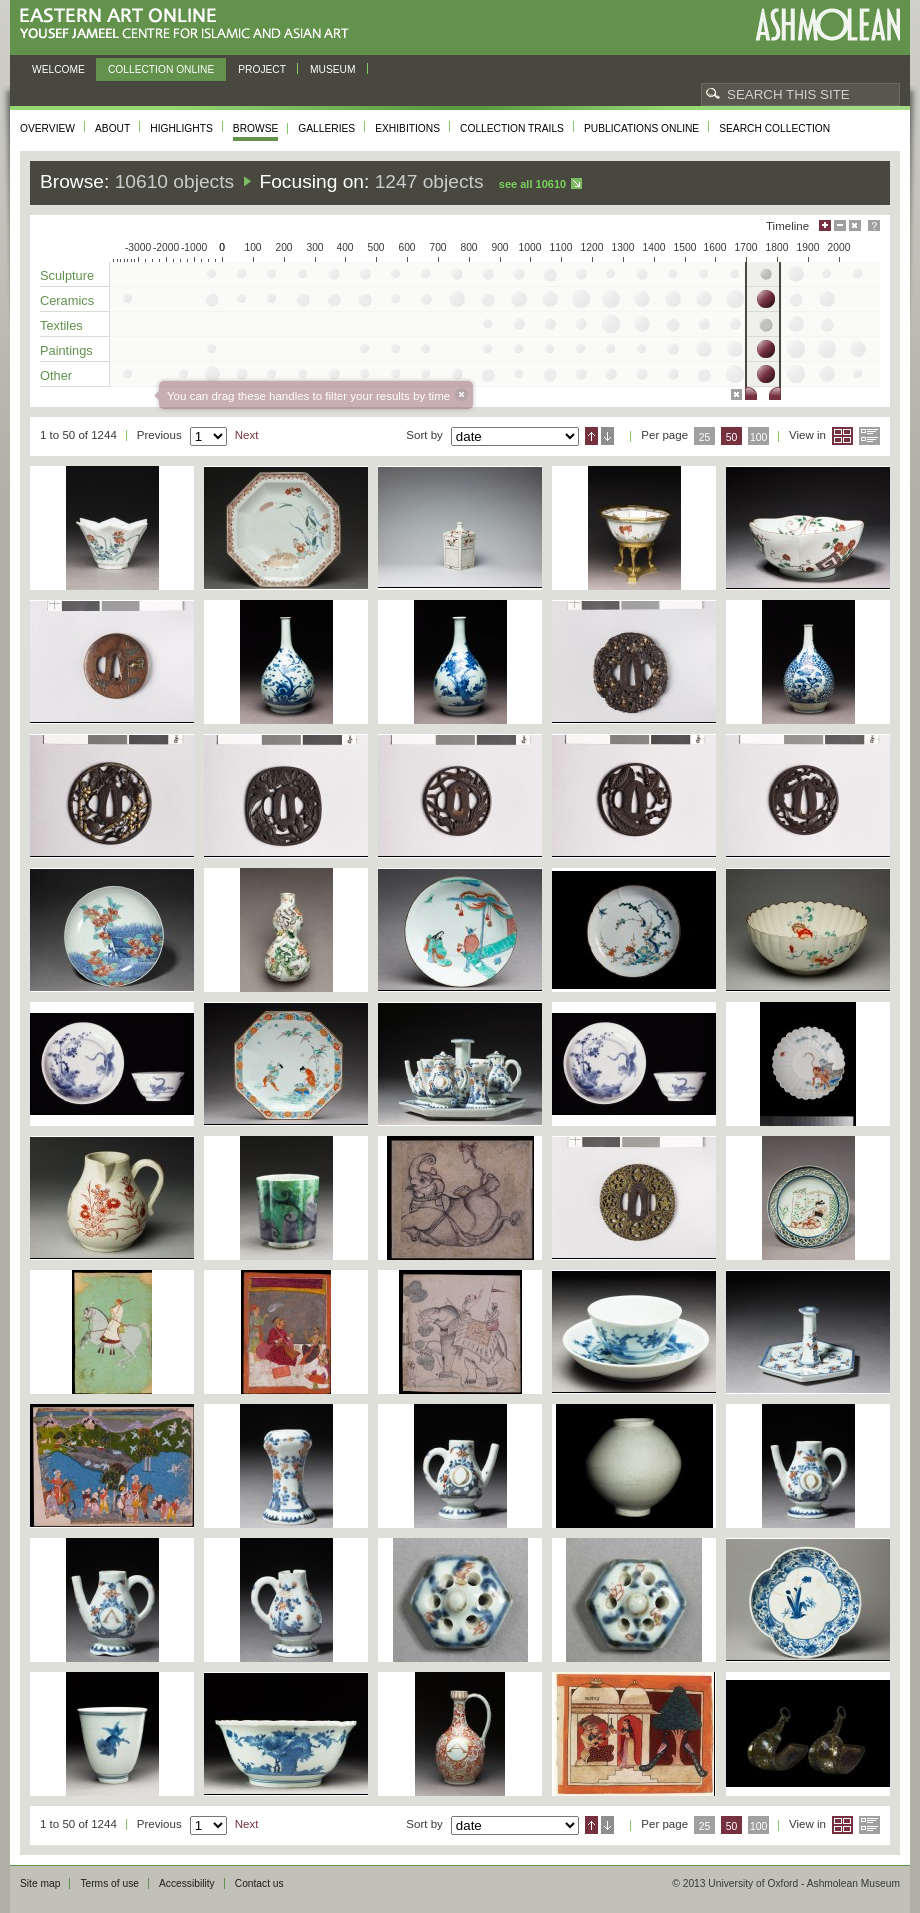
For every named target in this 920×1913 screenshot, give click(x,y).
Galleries (326, 128)
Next (247, 435)
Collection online (161, 69)
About (112, 128)
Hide (855, 225)
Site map (40, 1883)
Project (262, 69)
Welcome (58, 69)
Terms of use (109, 1883)
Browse (256, 128)
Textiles (61, 325)
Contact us (259, 1883)
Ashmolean (827, 24)
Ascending (591, 436)
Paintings (66, 350)
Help (874, 225)
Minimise (840, 225)
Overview (47, 128)
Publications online (641, 128)
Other (56, 375)
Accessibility (187, 1883)
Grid (842, 436)
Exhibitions (407, 128)
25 (705, 437)
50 (732, 437)
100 (758, 437)
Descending (607, 436)
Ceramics (67, 300)
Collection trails (512, 128)
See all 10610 (532, 184)
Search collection (774, 128)
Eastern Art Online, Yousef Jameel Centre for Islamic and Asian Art (189, 24)
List (869, 436)
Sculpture (67, 275)
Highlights (181, 128)
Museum (333, 69)
